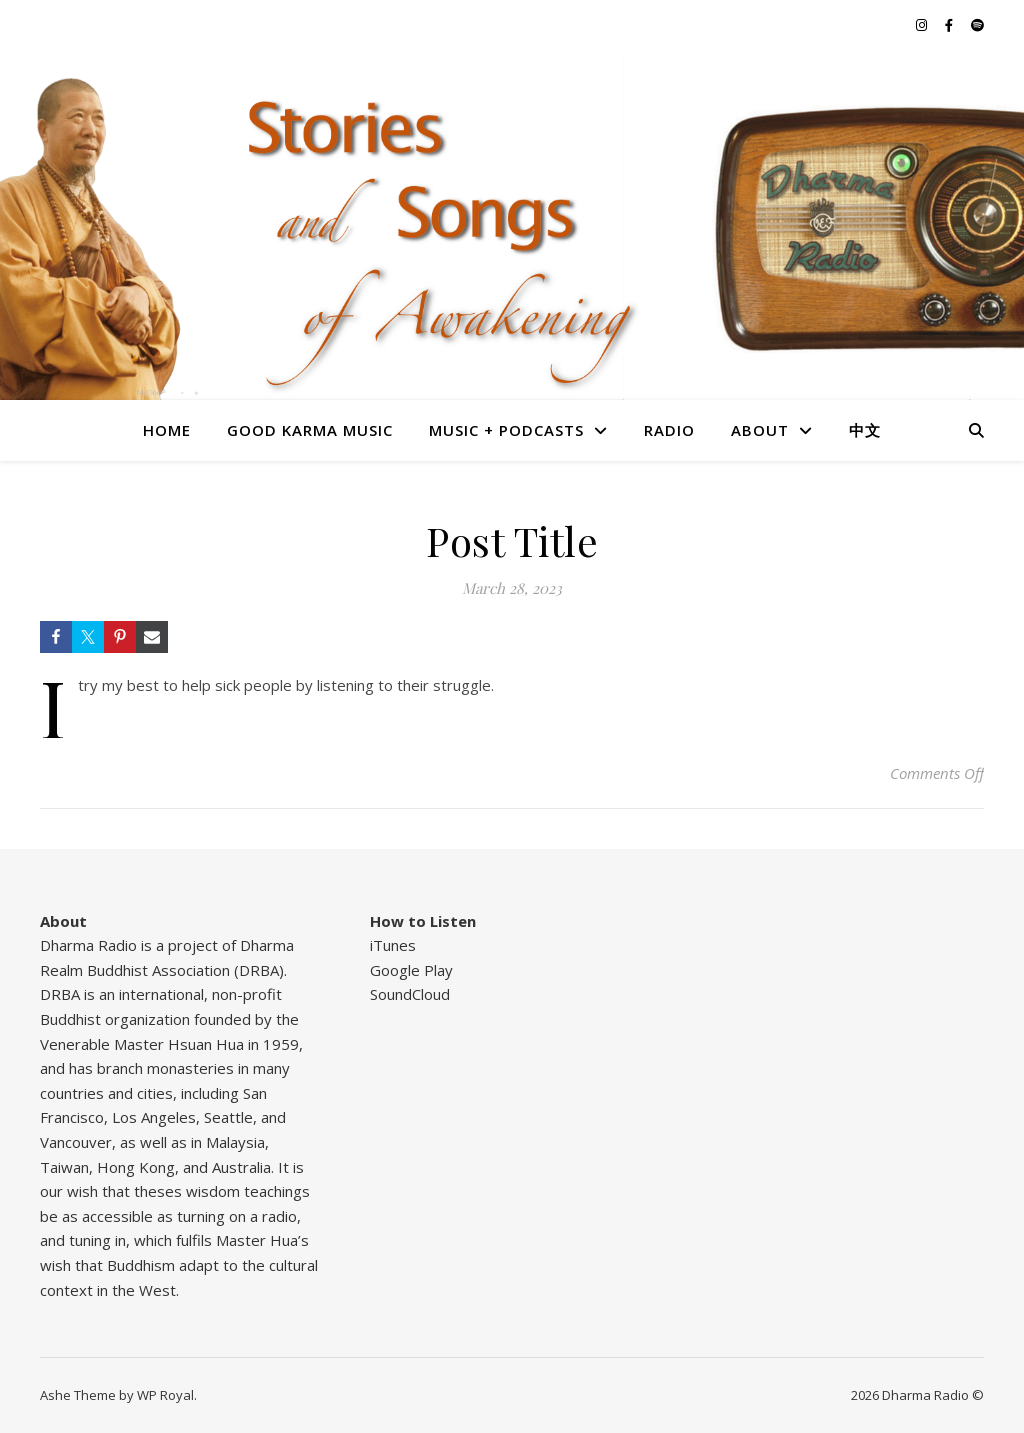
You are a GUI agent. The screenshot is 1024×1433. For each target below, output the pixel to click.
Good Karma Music (310, 430)
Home (167, 430)
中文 (865, 430)
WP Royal (165, 1395)
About (760, 430)
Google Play (411, 970)
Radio (669, 430)
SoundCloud (410, 994)
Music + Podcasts (506, 430)
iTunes (393, 945)
